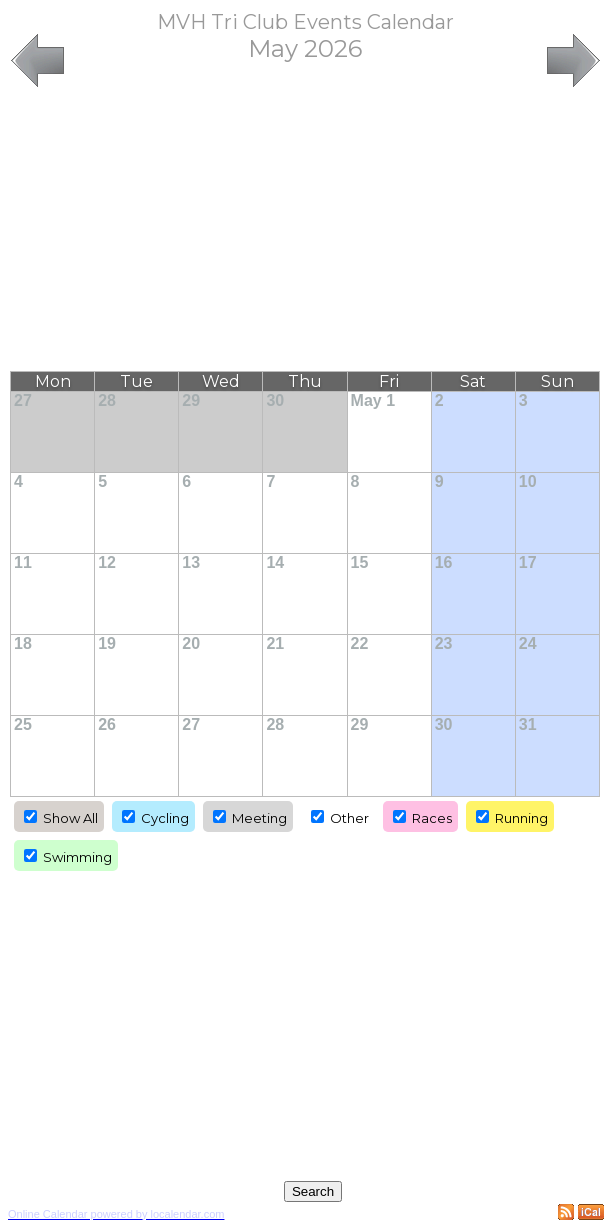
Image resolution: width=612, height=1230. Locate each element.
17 (528, 562)
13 (191, 562)
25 (23, 724)
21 (275, 643)
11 (23, 562)
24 (528, 643)
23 (444, 643)
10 (528, 481)
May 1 (373, 400)
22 (360, 643)
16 (444, 562)
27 (23, 400)
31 (528, 724)
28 (107, 400)
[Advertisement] (305, 231)
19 (107, 643)
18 (23, 643)
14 (275, 562)
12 (107, 562)
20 (191, 643)
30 (275, 400)
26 (107, 724)
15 (360, 562)
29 (191, 400)
